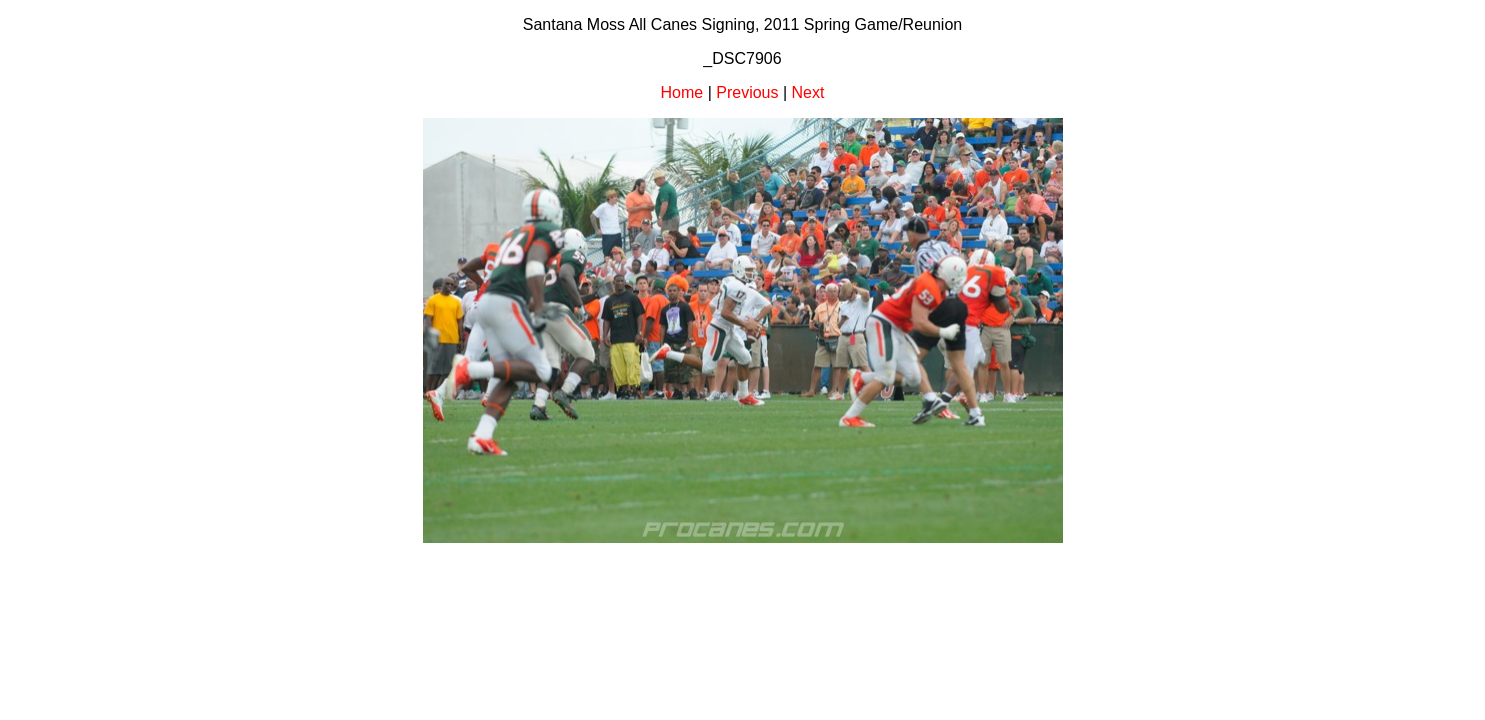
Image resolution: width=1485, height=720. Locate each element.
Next (808, 92)
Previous (747, 92)
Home (682, 92)
